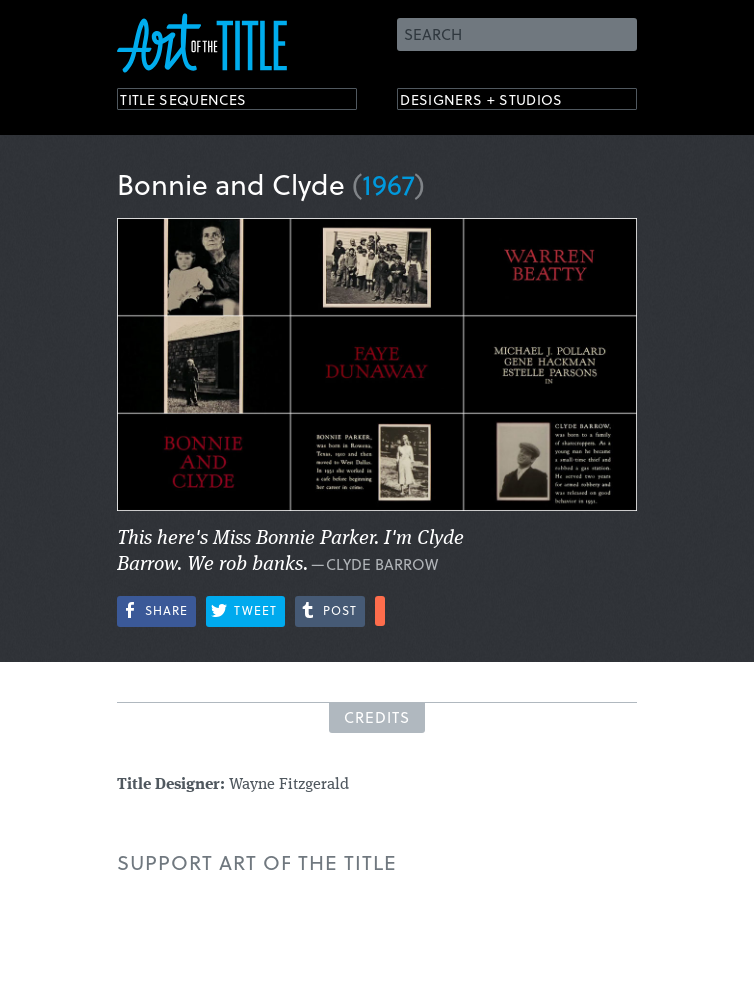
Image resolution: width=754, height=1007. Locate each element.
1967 (388, 183)
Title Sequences (201, 102)
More (380, 611)
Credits (377, 717)
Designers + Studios (503, 102)
